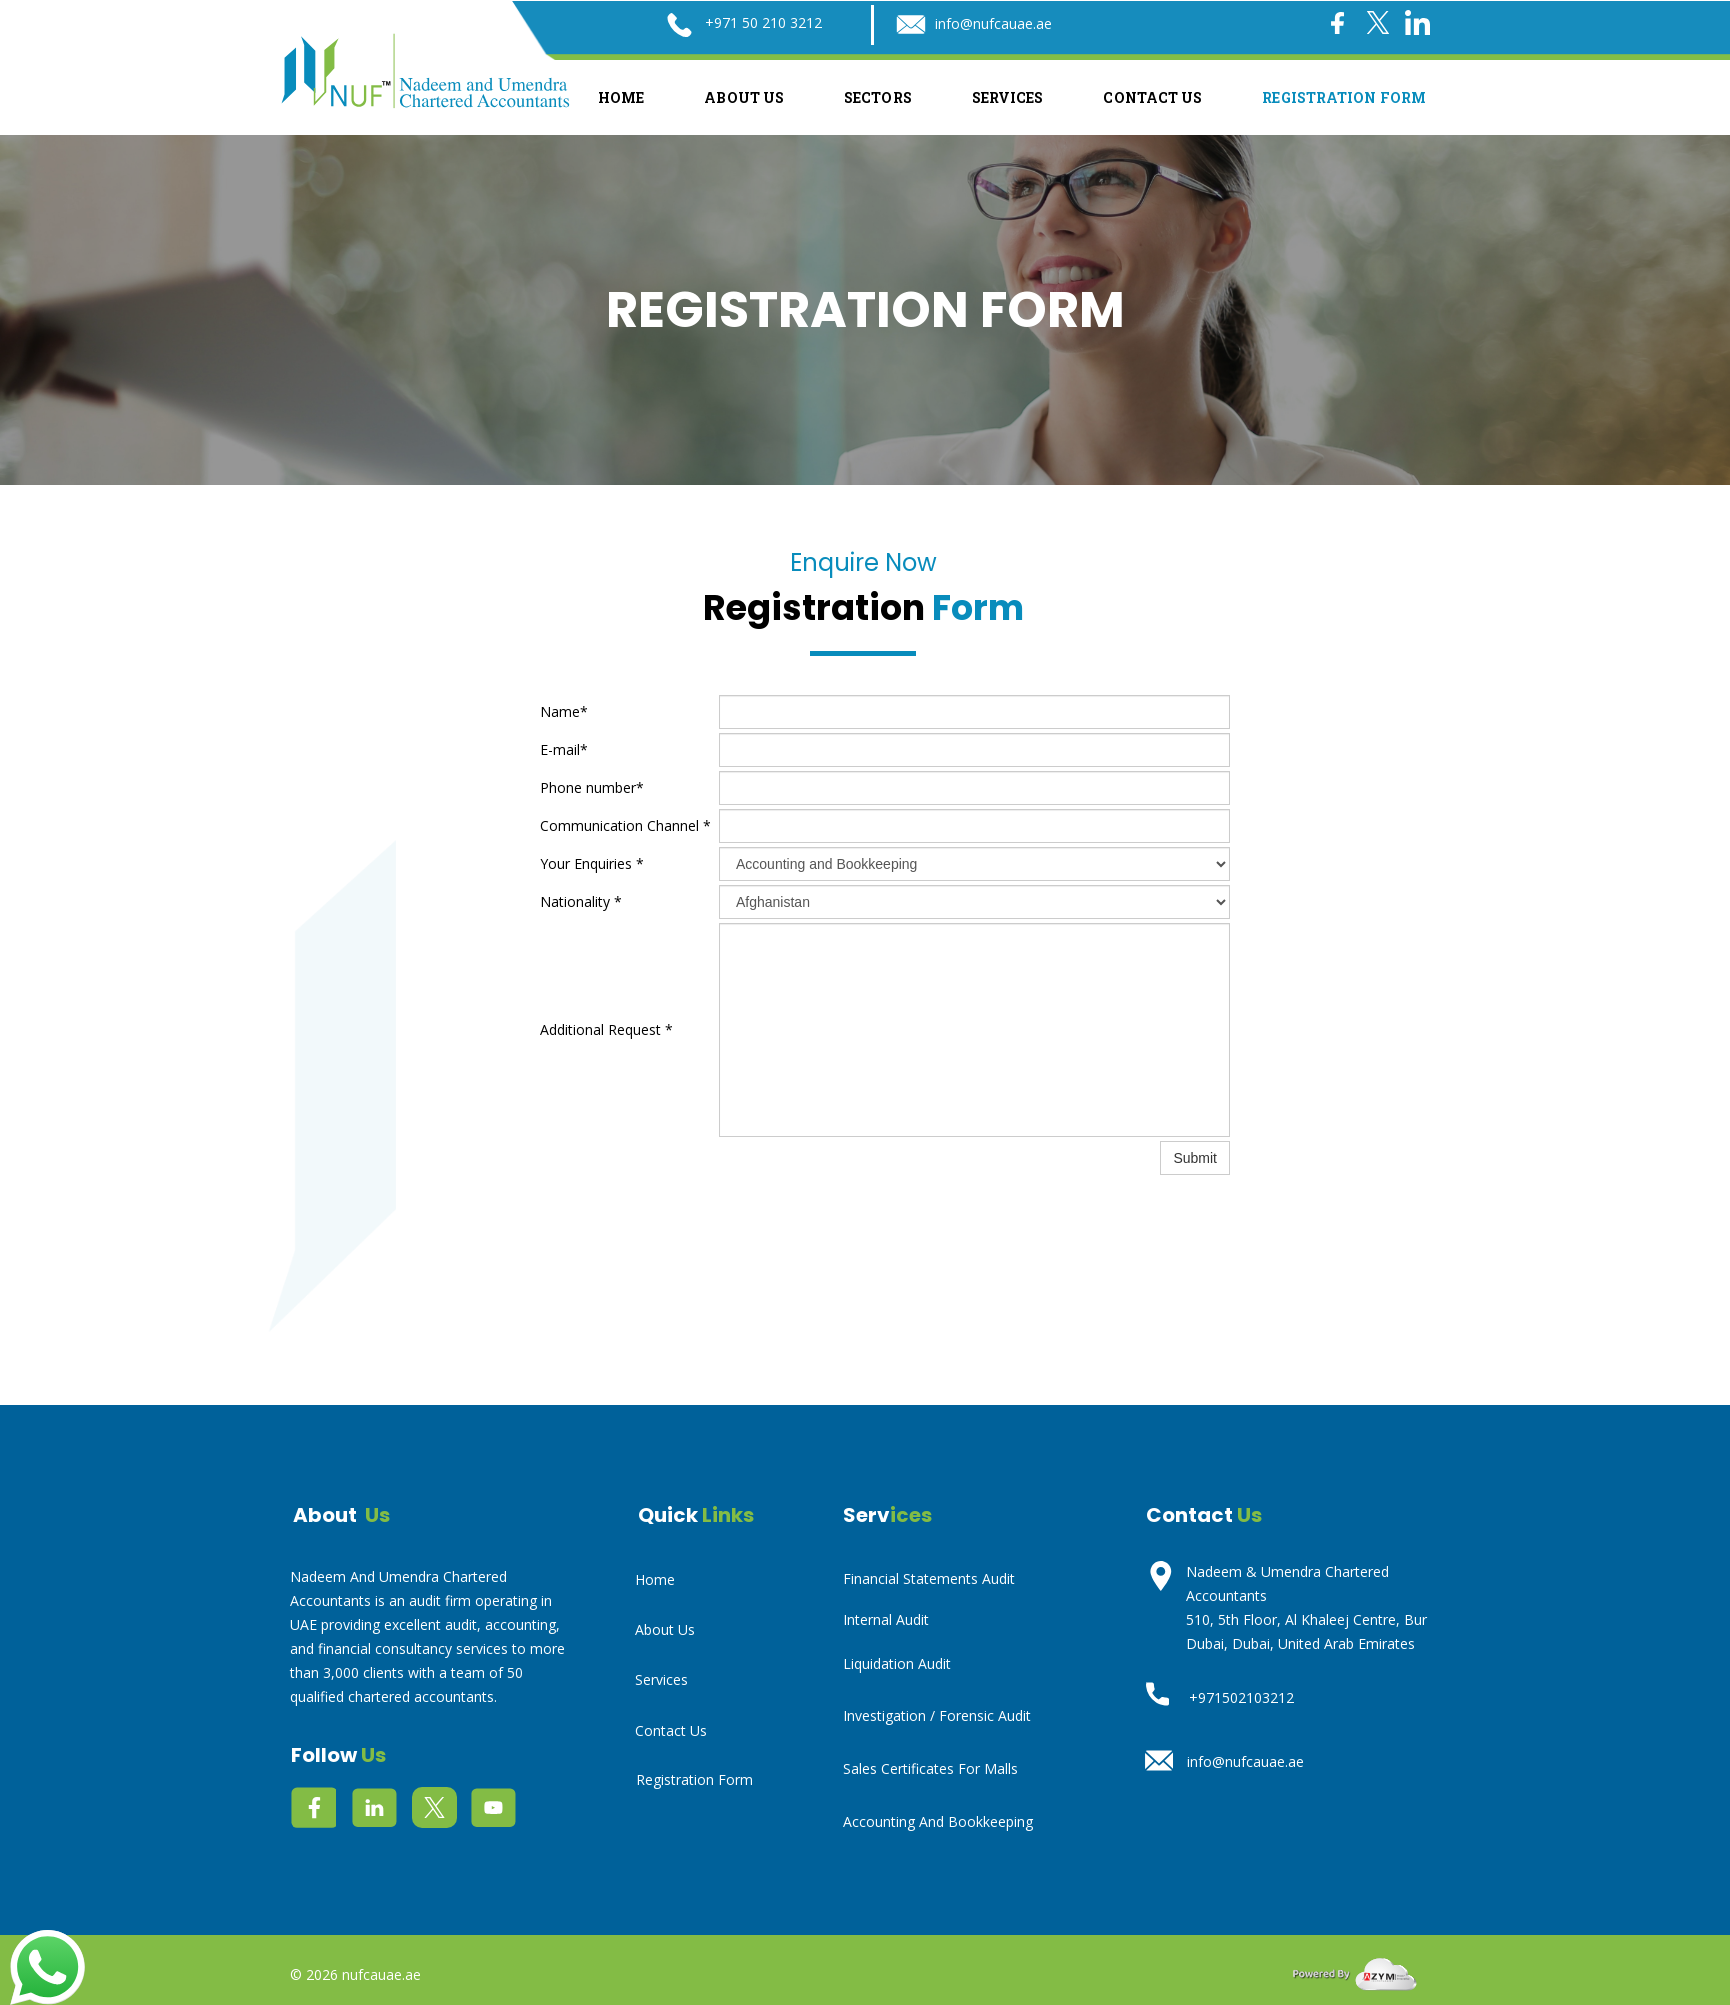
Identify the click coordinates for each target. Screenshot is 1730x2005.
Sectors (878, 97)
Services (1008, 97)
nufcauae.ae (381, 1974)
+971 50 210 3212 (763, 22)
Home (621, 97)
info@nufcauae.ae (993, 23)
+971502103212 (1241, 1697)
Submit (1195, 1158)
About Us (744, 97)
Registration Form (1344, 97)
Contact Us (1152, 97)
